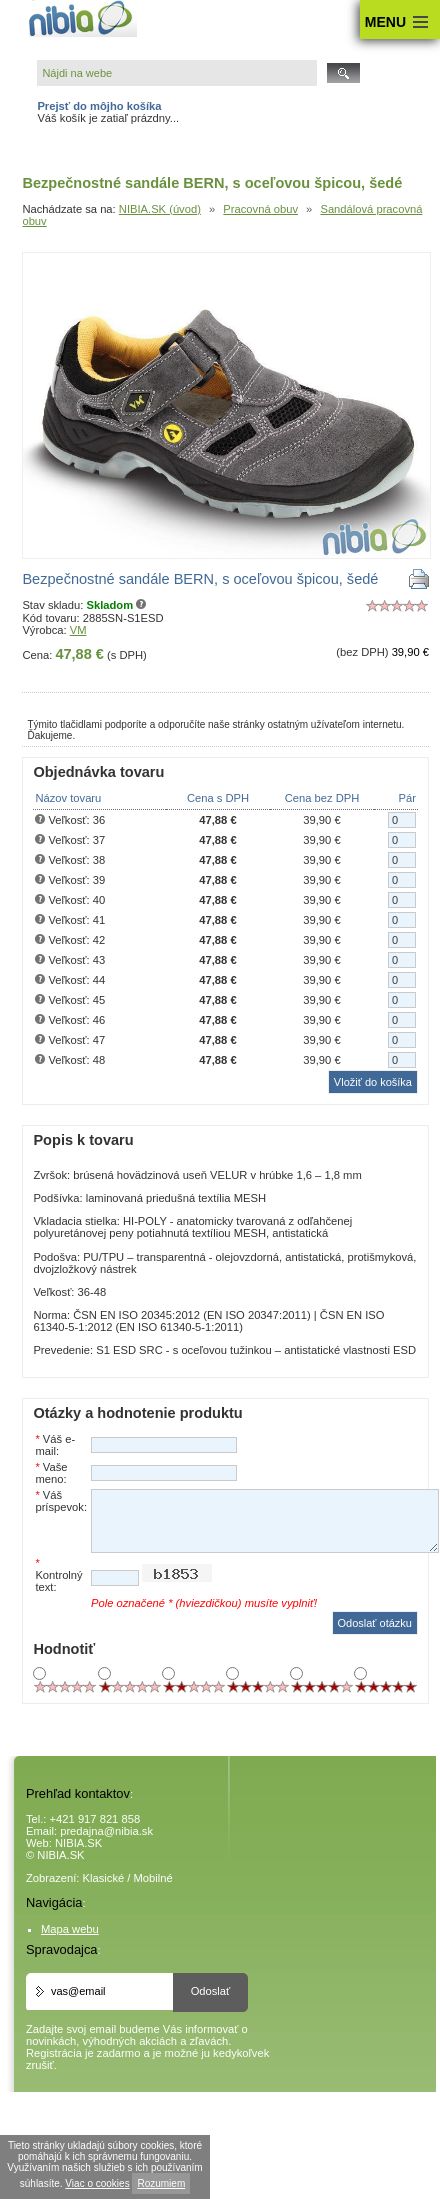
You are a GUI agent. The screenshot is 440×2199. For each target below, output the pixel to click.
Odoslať (211, 1991)
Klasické (104, 1878)
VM (78, 630)
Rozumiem (161, 2183)
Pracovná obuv (260, 209)
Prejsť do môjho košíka (99, 106)
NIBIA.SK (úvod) (160, 209)
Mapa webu (70, 1929)
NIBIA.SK (78, 1843)
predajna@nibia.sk (106, 1831)
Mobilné (153, 1878)
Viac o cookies (97, 2183)
